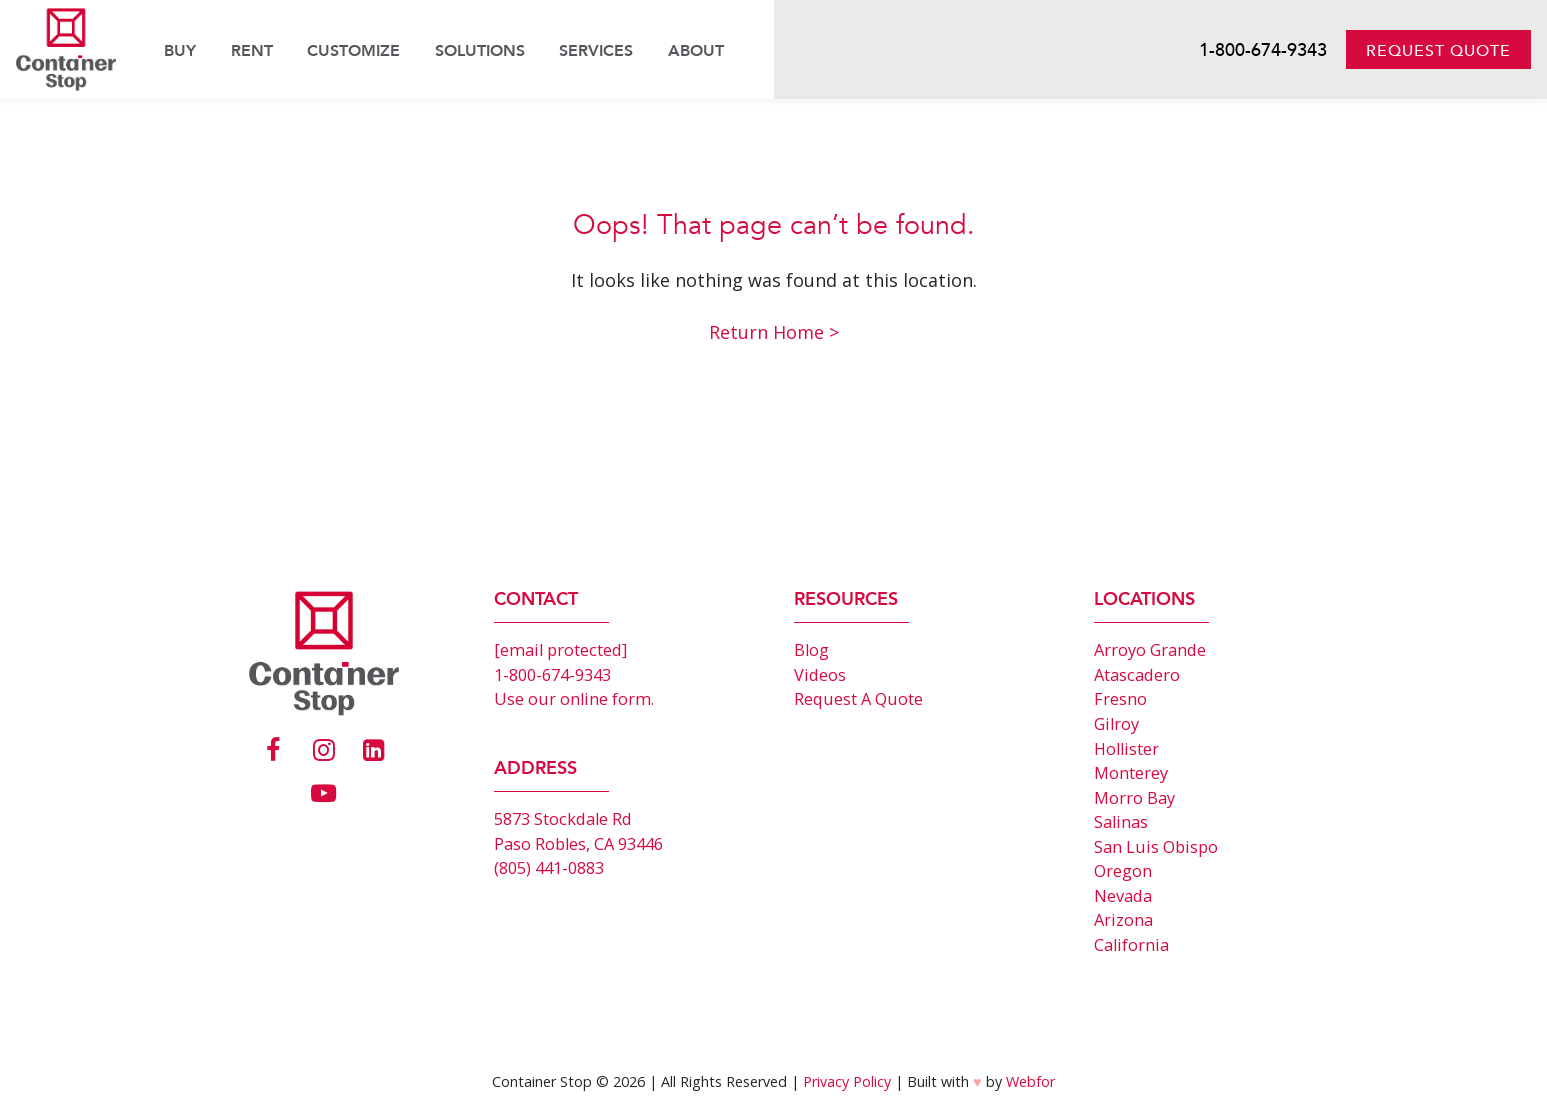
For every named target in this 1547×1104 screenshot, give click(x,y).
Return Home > (774, 332)
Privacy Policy (847, 1081)
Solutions (480, 51)
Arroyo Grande (1150, 650)
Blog (811, 650)
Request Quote (1438, 51)
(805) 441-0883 (549, 868)
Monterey (1131, 773)
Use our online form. (574, 699)
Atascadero (1137, 675)
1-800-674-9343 (1263, 50)
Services (596, 51)
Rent (252, 51)
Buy (180, 51)
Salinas (1121, 822)
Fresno (1120, 699)
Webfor (1030, 1081)
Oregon (1123, 871)
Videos (820, 675)
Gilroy (1116, 724)
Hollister (1126, 749)
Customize (353, 51)
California (1131, 945)
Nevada (1123, 896)
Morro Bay (1134, 798)
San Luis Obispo (1156, 847)
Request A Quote (858, 699)
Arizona (1123, 920)
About (696, 51)
